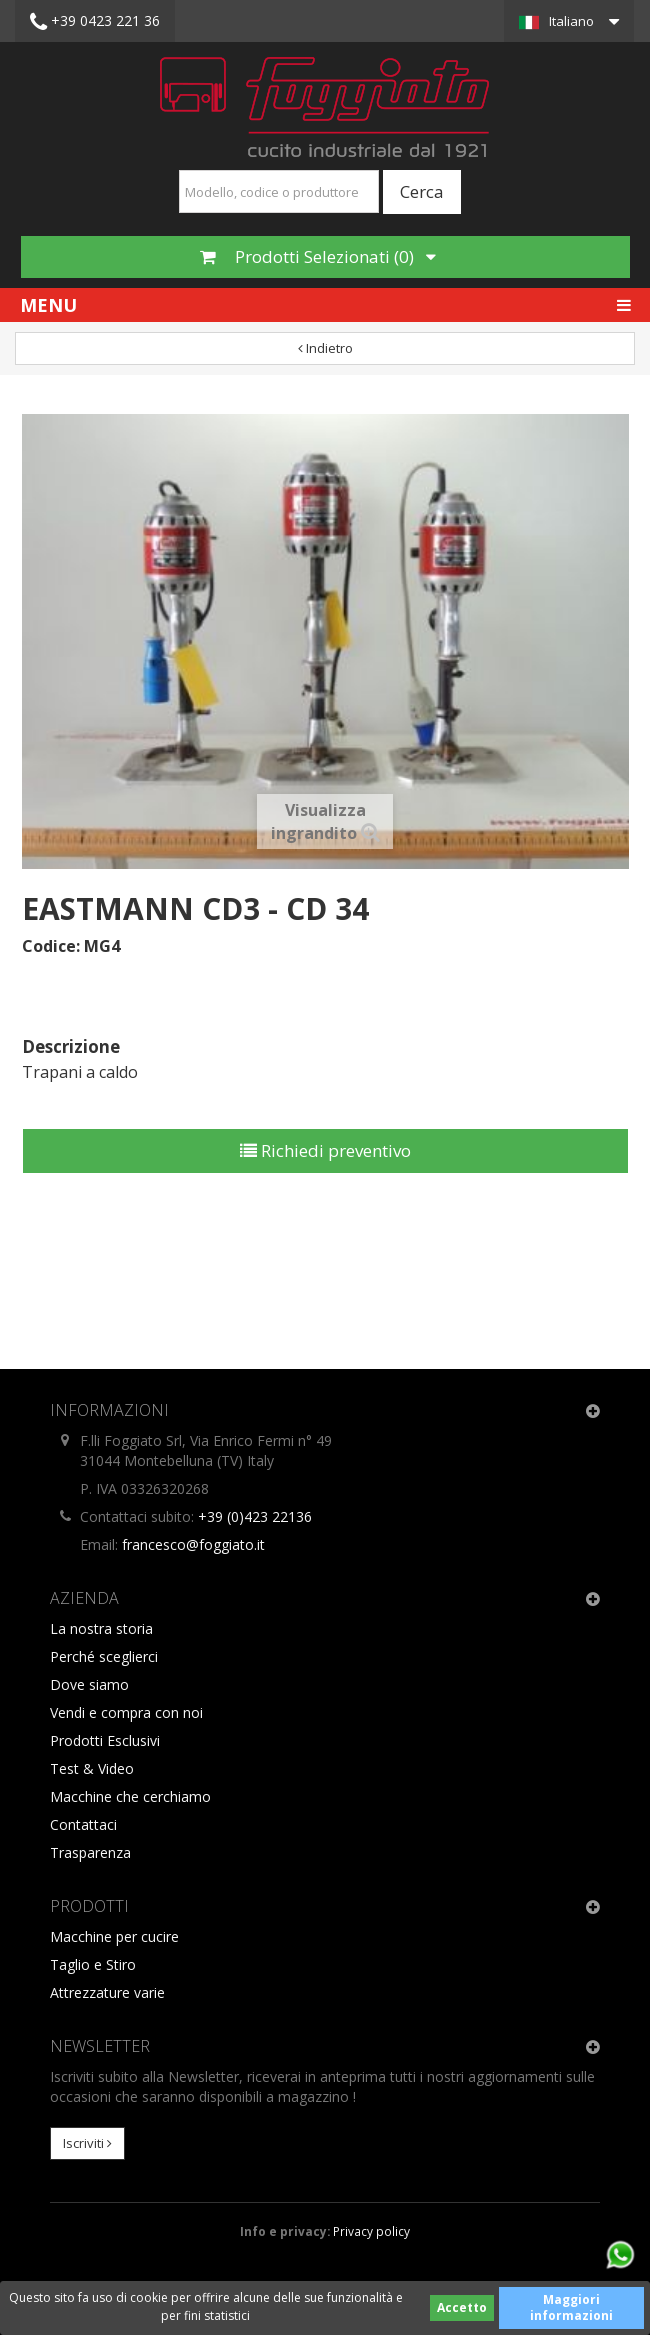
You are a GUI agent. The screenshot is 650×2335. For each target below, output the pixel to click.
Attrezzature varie (107, 1992)
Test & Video (92, 1768)
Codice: (51, 946)
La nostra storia (101, 1628)
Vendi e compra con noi (126, 1712)
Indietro (325, 348)
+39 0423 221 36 (95, 22)
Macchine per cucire (114, 1936)
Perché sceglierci (104, 1656)
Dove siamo (89, 1684)
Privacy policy (371, 2231)
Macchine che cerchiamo (130, 1796)
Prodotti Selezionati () (318, 256)
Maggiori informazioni (571, 2307)
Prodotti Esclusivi (105, 1740)
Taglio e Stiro (93, 1964)
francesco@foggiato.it (193, 1544)
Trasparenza (90, 1852)
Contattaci (83, 1824)
